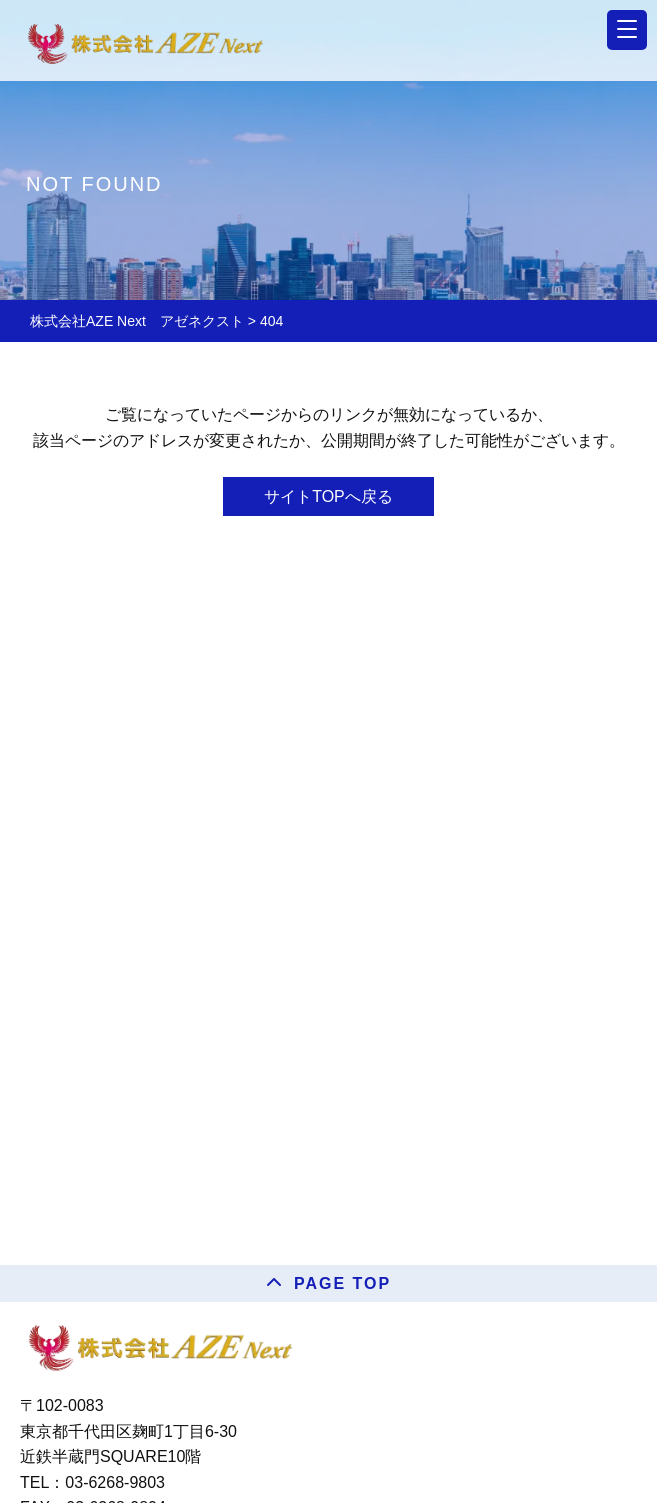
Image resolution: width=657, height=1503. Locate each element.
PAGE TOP (342, 1283)
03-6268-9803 (115, 1482)
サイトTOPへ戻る (328, 496)
